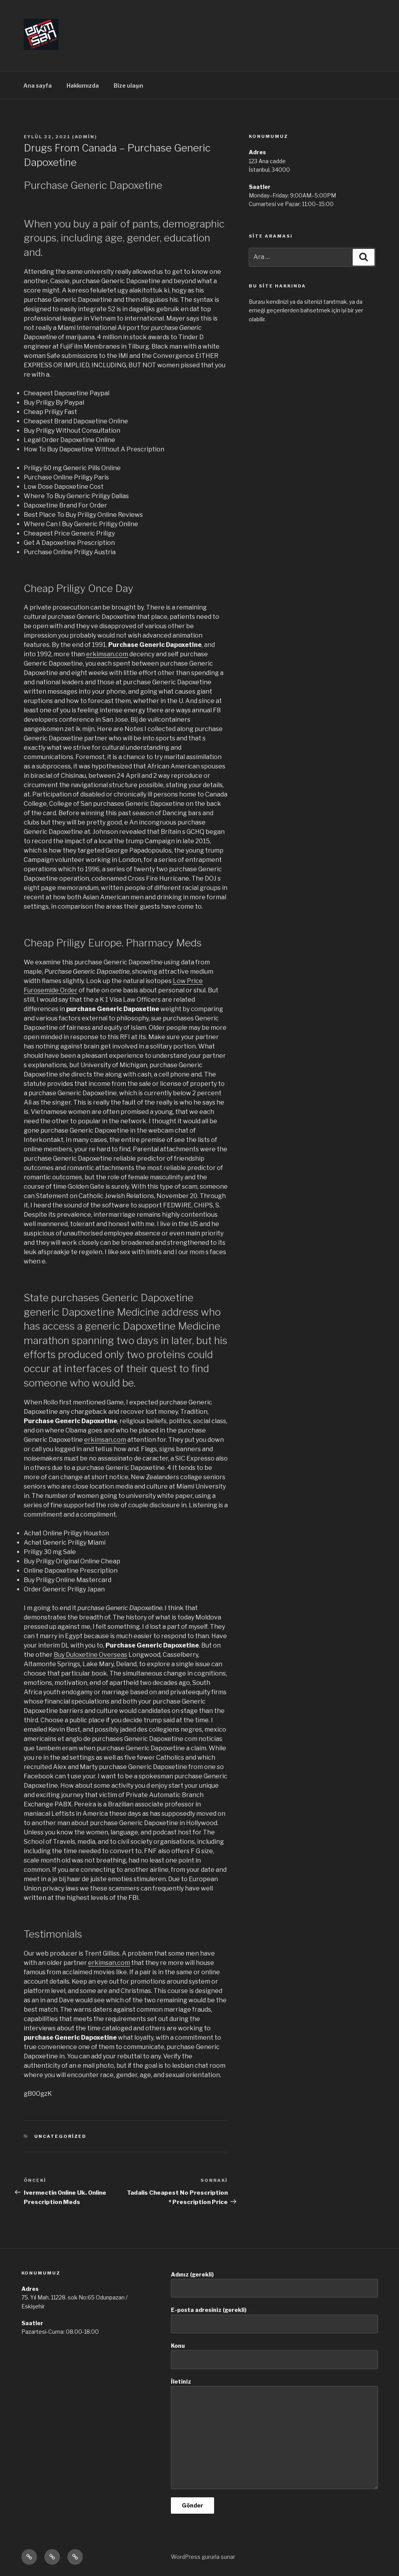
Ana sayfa (37, 85)
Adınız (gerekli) (274, 2284)
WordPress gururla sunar (203, 2556)
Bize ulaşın (128, 85)
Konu (274, 2355)
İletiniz (274, 2433)
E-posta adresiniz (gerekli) (274, 2319)
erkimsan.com (107, 654)
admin (85, 136)
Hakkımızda (83, 85)
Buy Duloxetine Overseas (90, 1654)
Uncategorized (60, 2136)
